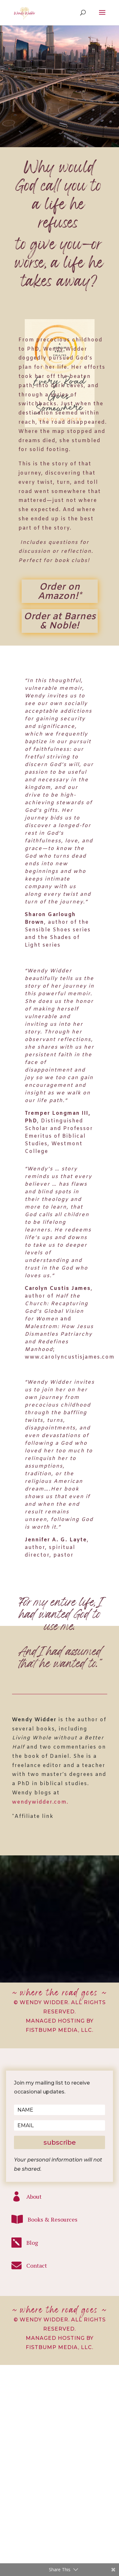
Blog (32, 2242)
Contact (36, 2265)
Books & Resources (52, 2219)
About (34, 2196)
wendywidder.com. (40, 1802)
